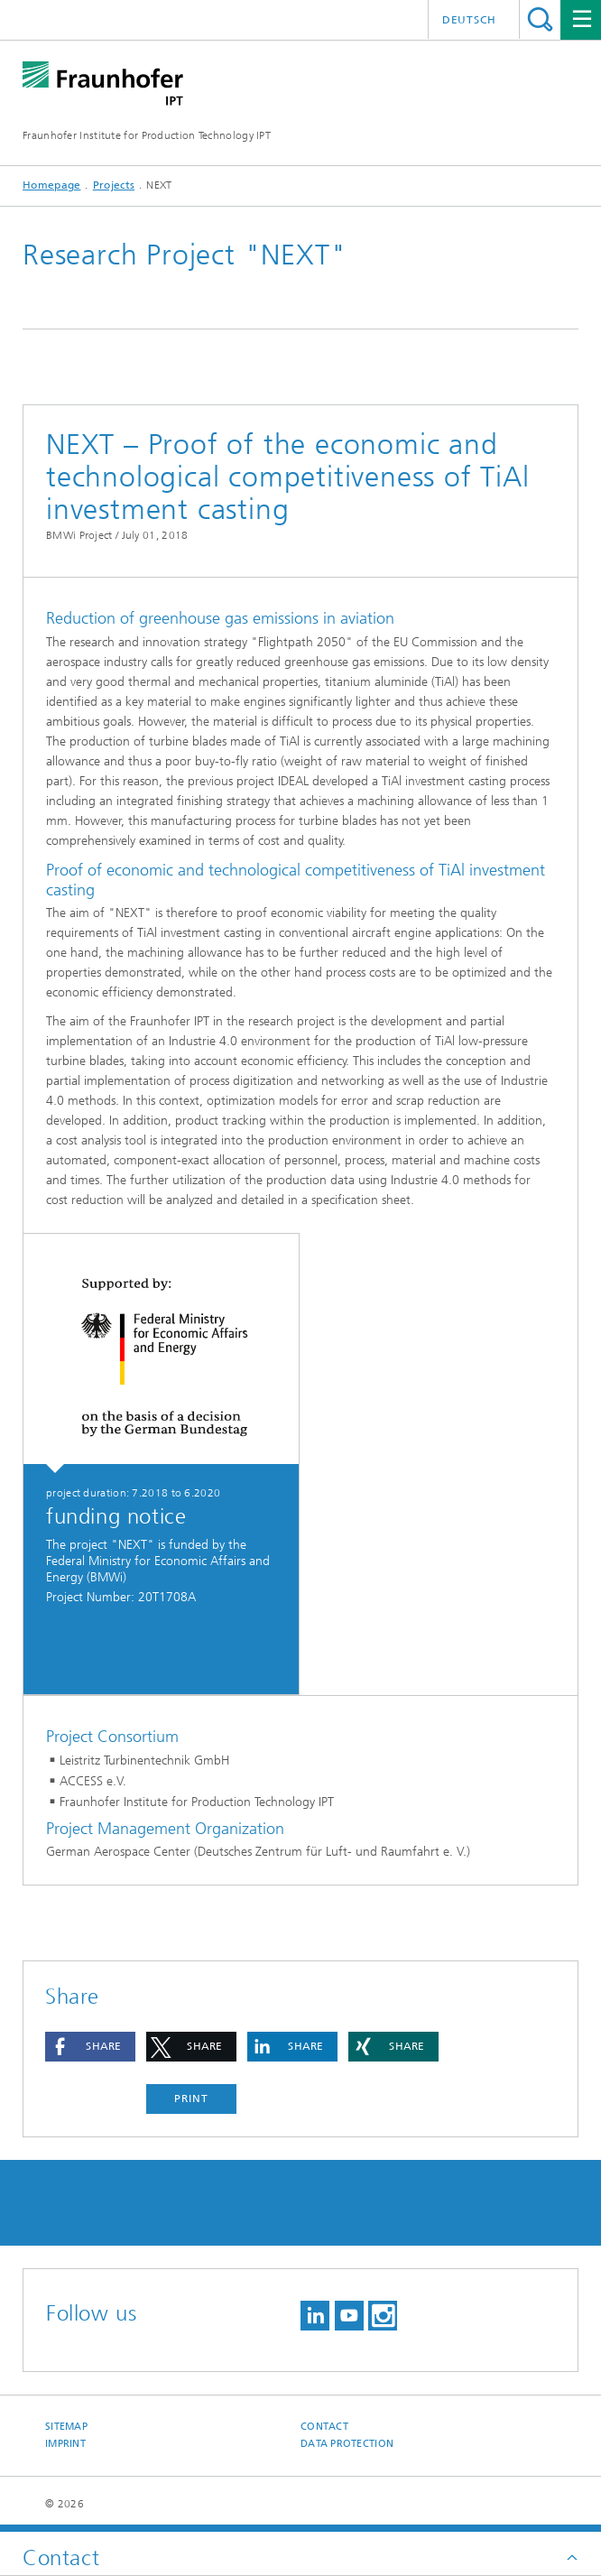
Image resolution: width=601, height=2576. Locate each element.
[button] (90, 2047)
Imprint (65, 2444)
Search (540, 19)
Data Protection (346, 2444)
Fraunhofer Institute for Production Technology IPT (147, 135)
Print (191, 2098)
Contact (324, 2426)
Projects (113, 185)
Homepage (51, 185)
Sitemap (66, 2426)
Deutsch (469, 20)
